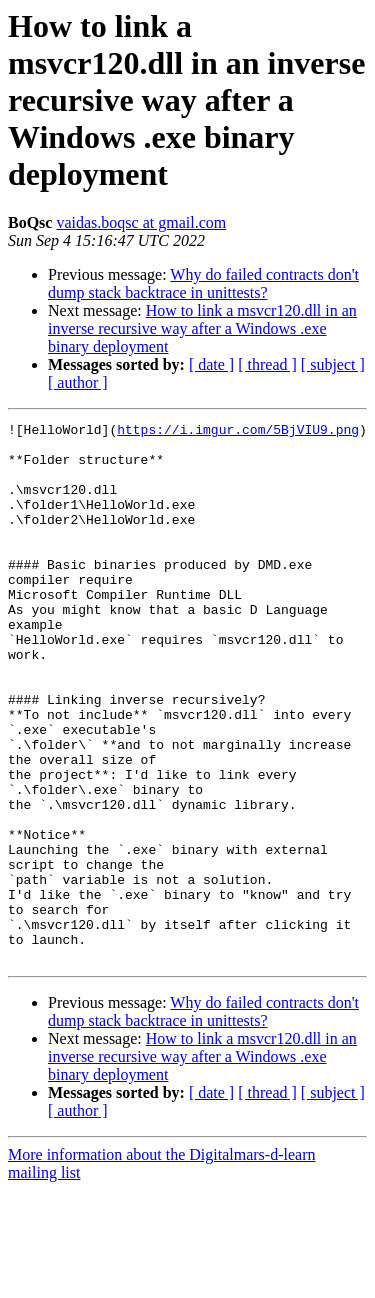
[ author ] (78, 382)
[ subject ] (333, 364)
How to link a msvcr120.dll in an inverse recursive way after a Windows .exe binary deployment (202, 328)
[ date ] (211, 364)
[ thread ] (267, 364)
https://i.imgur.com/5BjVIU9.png (238, 432)
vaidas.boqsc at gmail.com (141, 222)
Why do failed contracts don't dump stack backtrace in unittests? (203, 283)
